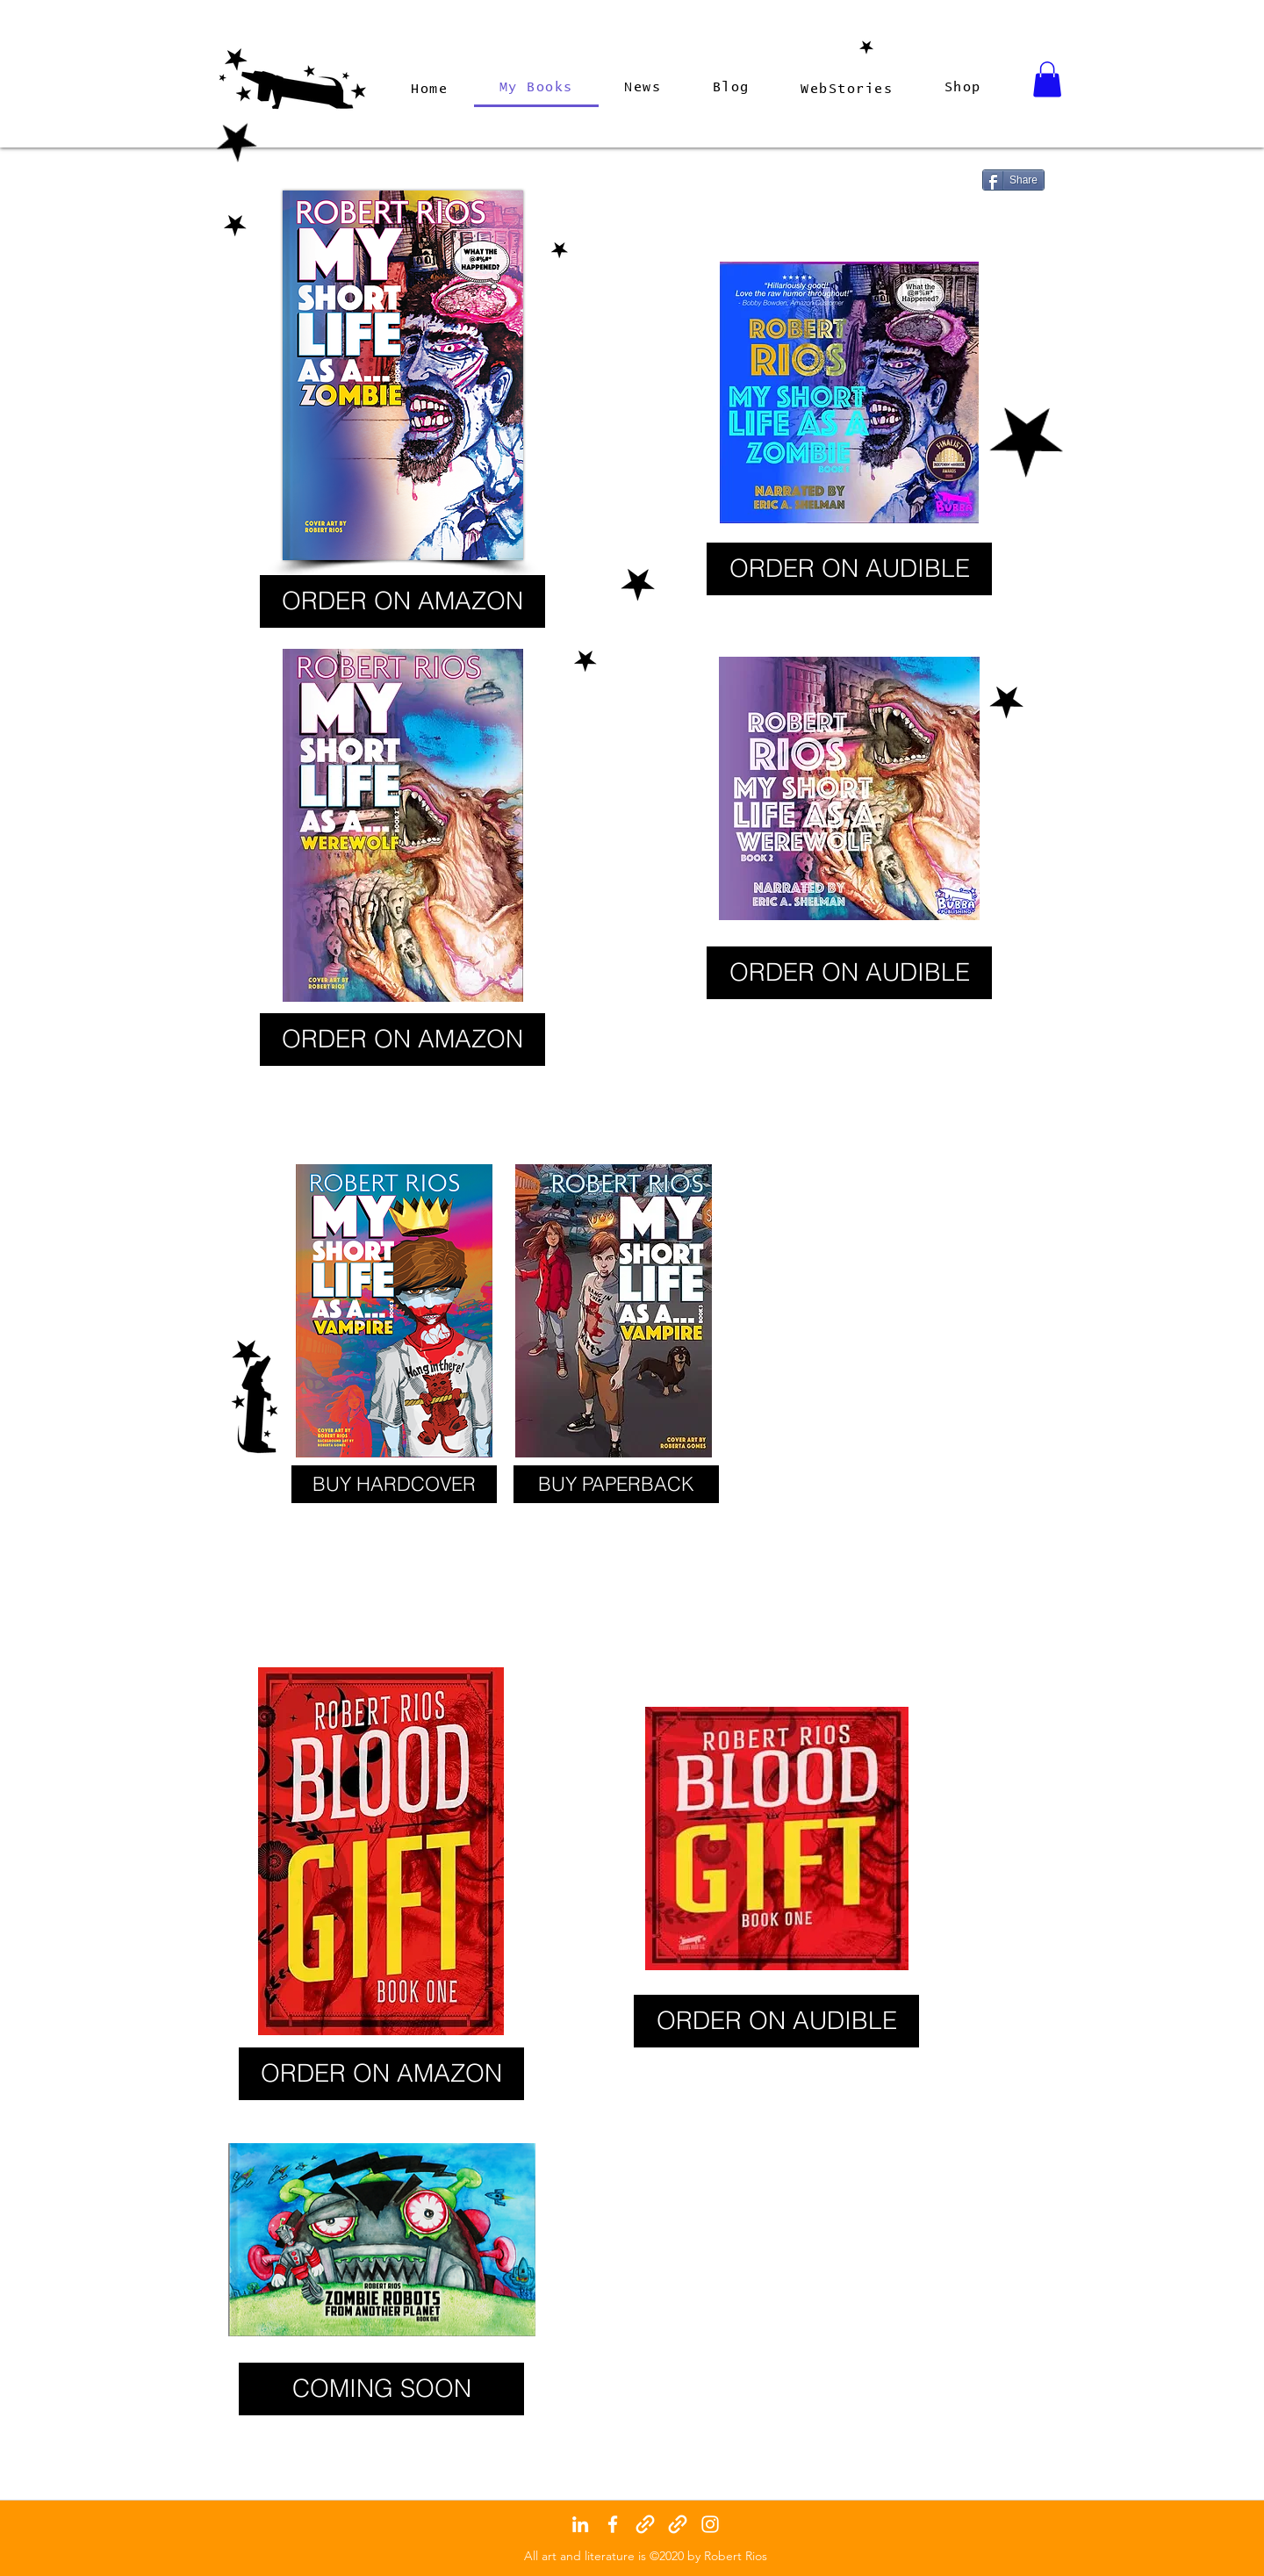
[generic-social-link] (645, 2524)
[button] (1047, 79)
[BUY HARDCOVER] (394, 1484)
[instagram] (710, 2524)
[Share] (1013, 180)
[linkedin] (580, 2524)
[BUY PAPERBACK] (616, 1484)
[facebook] (612, 2524)
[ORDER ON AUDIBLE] (849, 569)
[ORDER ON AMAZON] (402, 601)
